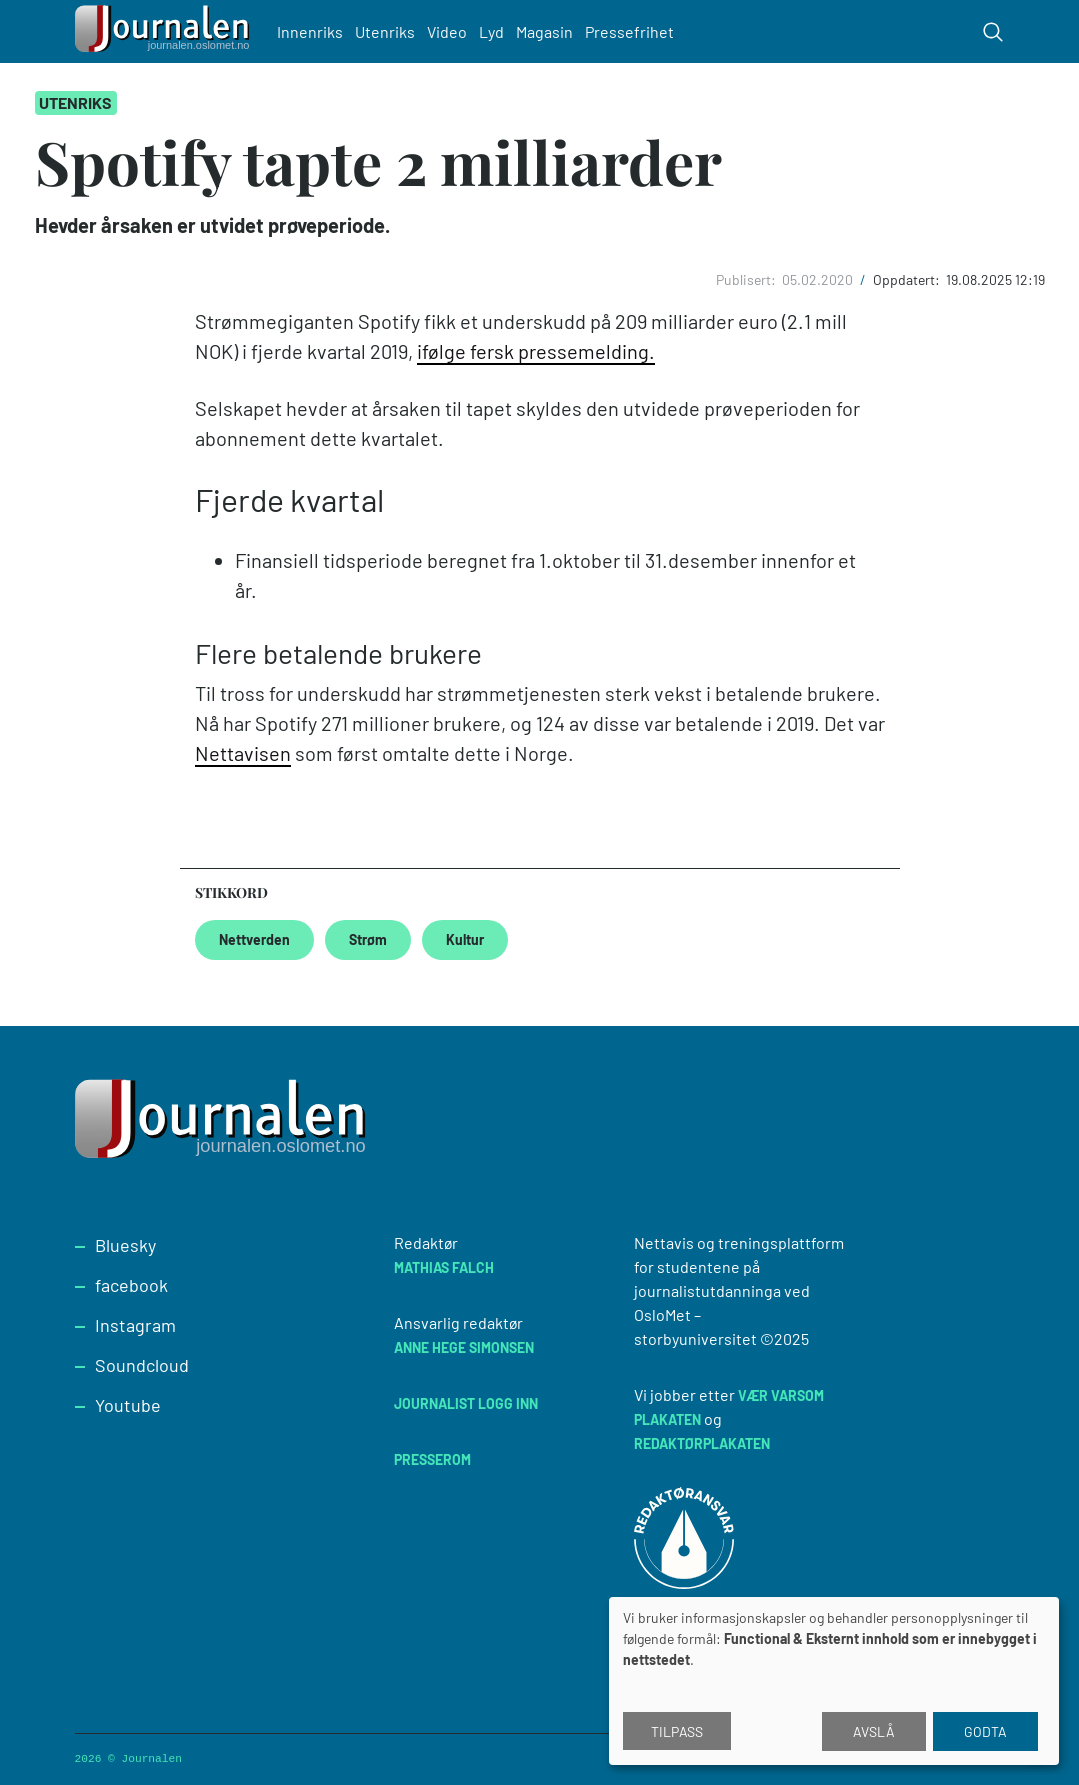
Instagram (135, 1325)
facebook (131, 1285)
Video (447, 31)
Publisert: (747, 279)
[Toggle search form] (993, 32)
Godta (985, 1731)
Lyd (491, 31)
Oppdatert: (908, 279)
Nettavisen (243, 753)
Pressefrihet (629, 31)
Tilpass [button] (677, 1731)
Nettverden (254, 939)
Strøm (368, 939)
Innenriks (310, 31)
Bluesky (125, 1245)
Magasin (544, 31)
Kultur (465, 939)
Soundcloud (142, 1365)
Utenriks (385, 31)
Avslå (874, 1731)
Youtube (128, 1405)
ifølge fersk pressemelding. (536, 351)
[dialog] (834, 1681)
